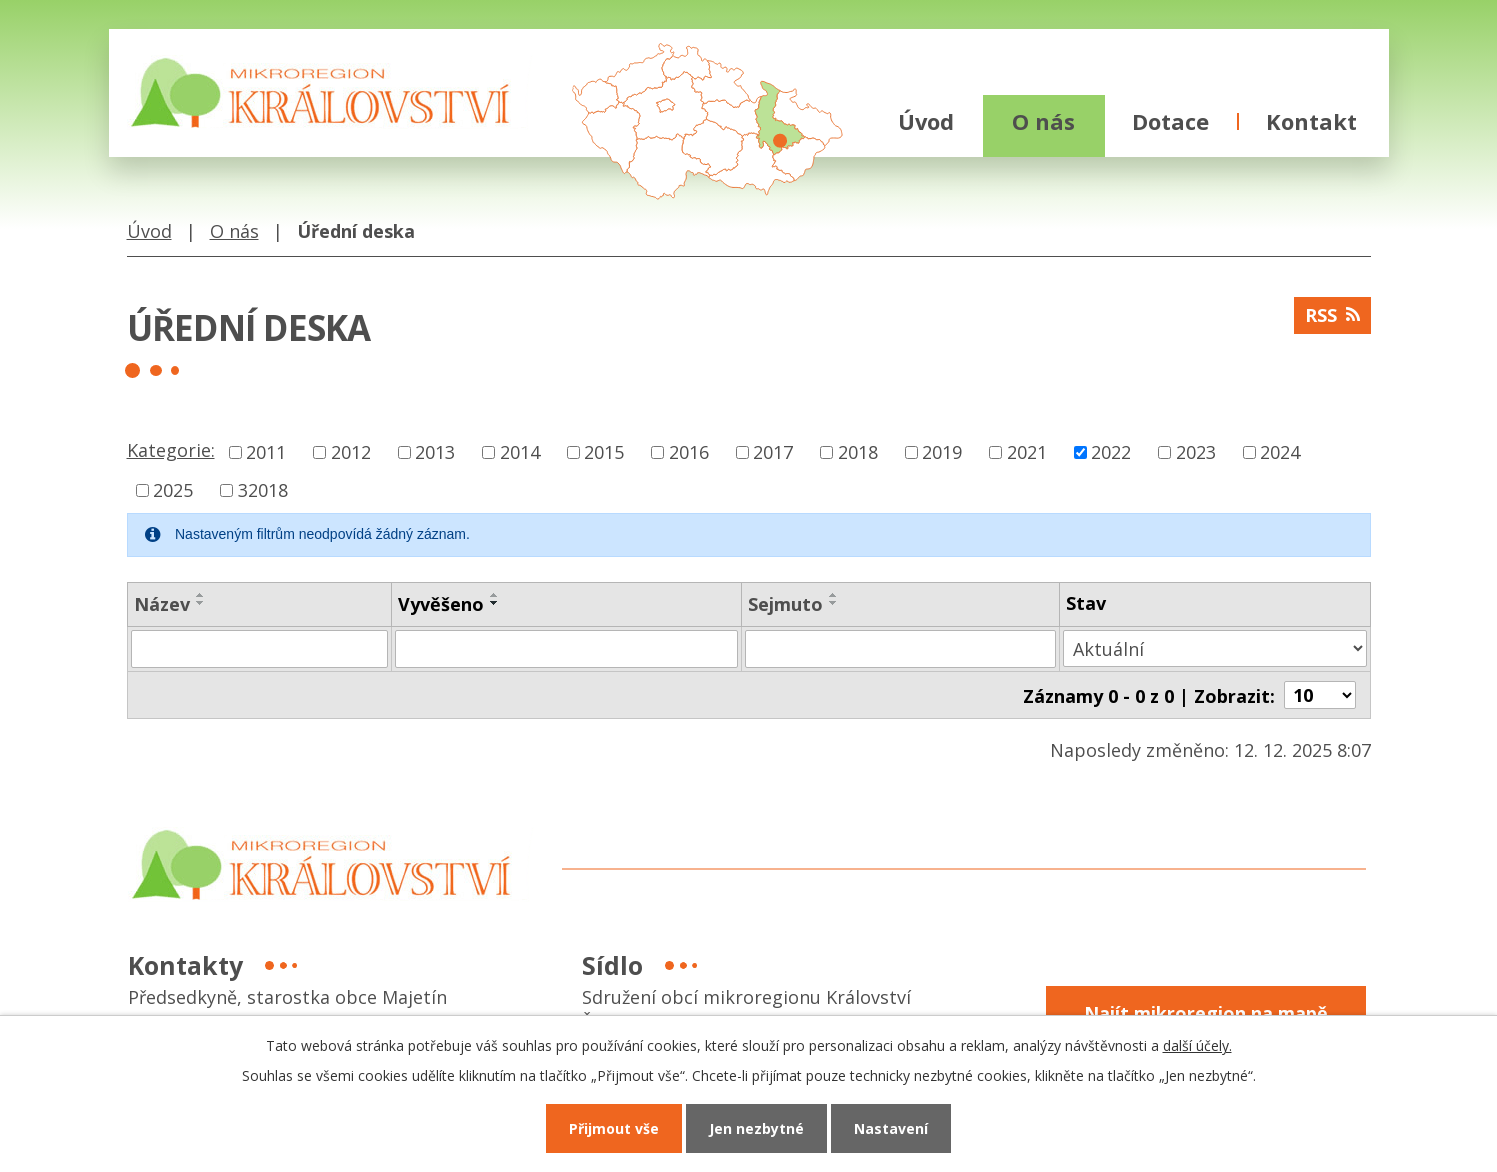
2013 (435, 452)
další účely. (1197, 1045)
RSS (1332, 315)
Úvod (926, 121)
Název (162, 604)
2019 (942, 452)
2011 (266, 452)
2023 (1196, 452)
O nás (1043, 121)
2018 (858, 452)
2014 (520, 452)
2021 (1027, 452)
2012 (351, 452)
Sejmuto (785, 604)
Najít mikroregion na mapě (1206, 1012)
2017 (773, 452)
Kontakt (1311, 121)
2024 (1280, 452)
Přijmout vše (614, 1128)
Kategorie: (171, 450)
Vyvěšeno (441, 604)
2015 (604, 452)
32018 (263, 490)
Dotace (1170, 121)
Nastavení (891, 1128)
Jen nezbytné (756, 1128)
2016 (689, 452)
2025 (173, 490)
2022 (1111, 452)
